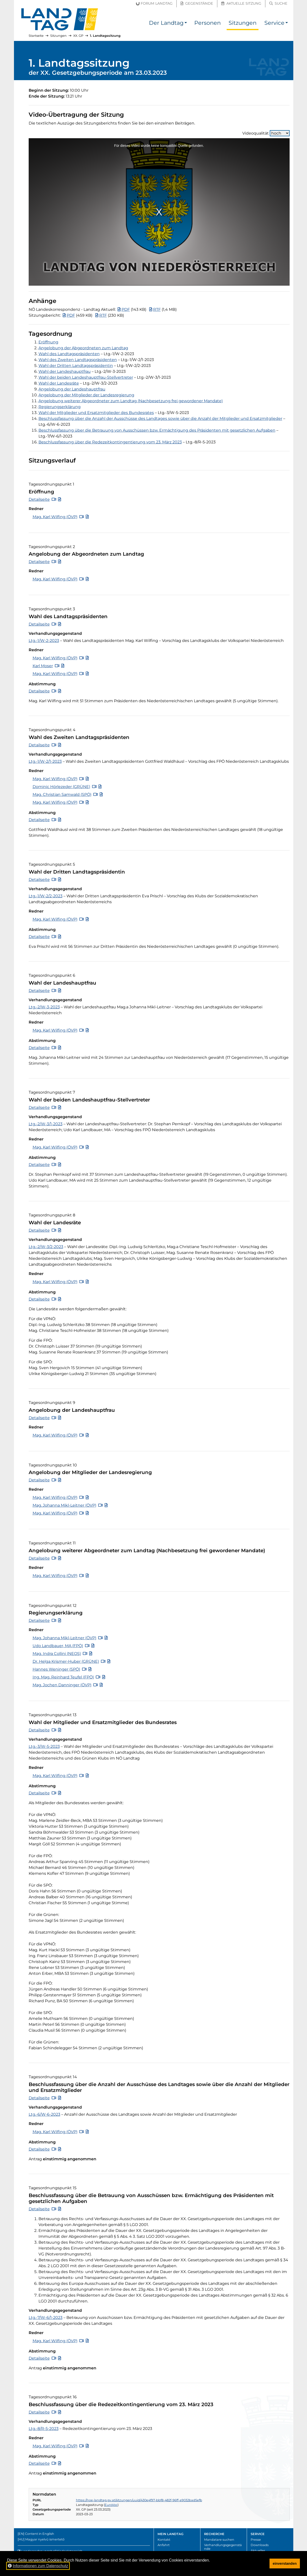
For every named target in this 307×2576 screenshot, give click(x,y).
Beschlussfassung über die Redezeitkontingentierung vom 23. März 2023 (110, 442)
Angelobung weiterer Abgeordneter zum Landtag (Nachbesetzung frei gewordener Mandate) (130, 401)
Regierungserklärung (59, 406)
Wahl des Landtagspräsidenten (69, 353)
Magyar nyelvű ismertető (44, 2539)
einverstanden (285, 2563)
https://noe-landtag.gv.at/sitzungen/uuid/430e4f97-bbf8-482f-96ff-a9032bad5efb (139, 2500)
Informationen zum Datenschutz (38, 2566)
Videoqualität (266, 133)
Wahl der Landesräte (58, 383)
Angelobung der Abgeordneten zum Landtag (83, 348)
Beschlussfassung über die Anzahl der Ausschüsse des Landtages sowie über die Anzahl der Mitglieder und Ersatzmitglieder (160, 418)
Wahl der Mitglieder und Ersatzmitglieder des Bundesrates (96, 412)
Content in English (39, 2534)
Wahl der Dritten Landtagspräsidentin (75, 365)
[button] (185, 23)
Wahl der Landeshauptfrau (64, 371)
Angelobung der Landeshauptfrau (71, 389)
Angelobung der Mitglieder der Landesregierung (86, 395)
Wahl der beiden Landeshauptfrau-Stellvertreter (85, 377)
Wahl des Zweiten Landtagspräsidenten (77, 359)
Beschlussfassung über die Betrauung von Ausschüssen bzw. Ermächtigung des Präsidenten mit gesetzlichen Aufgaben (156, 430)
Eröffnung (48, 342)
